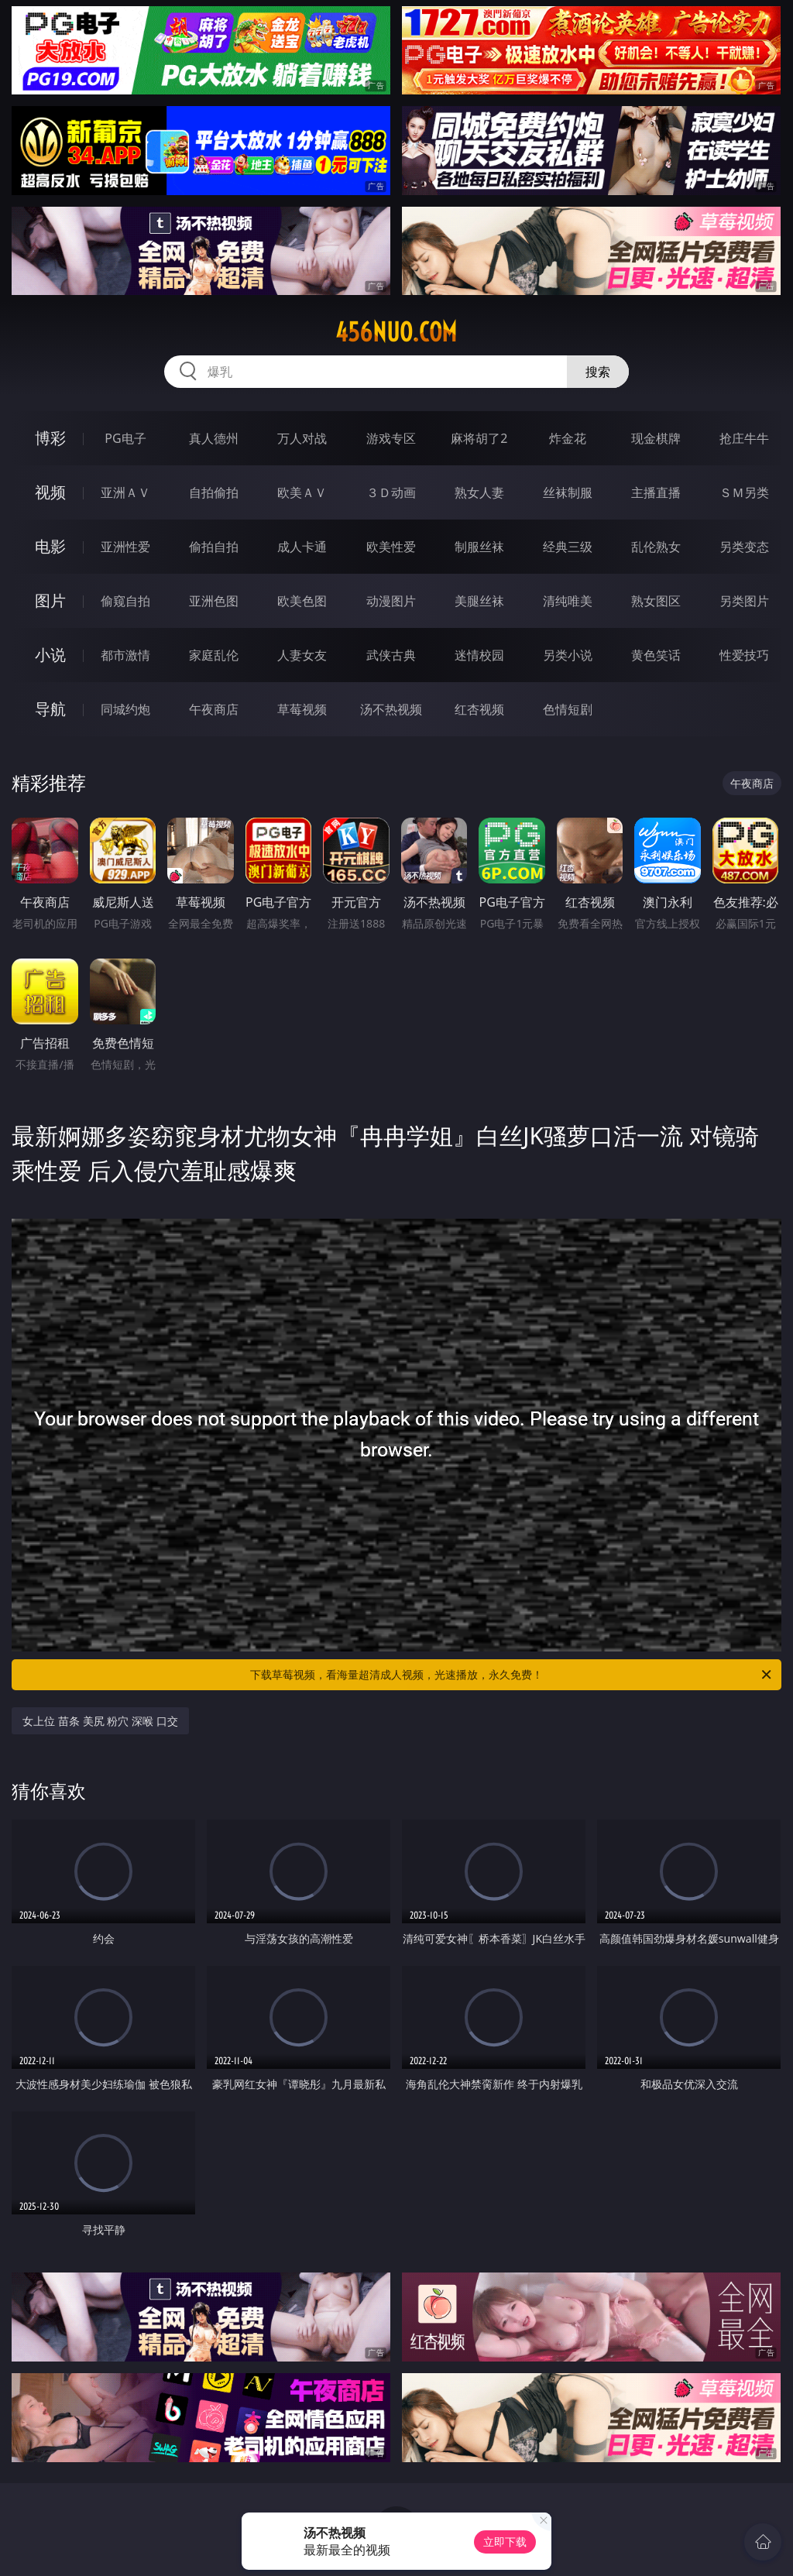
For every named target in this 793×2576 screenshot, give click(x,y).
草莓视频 (302, 709)
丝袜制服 (567, 492)
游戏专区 (391, 438)
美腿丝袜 (479, 600)
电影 (50, 546)
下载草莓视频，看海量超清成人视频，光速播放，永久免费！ (512, 1674)
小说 (50, 654)
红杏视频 (479, 709)
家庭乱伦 (214, 655)
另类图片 (744, 600)
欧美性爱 (391, 546)
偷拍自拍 (214, 546)
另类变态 (744, 546)
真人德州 (214, 438)
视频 (50, 492)
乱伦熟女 (656, 546)
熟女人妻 (479, 492)
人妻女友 (302, 655)
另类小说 (567, 655)
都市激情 (125, 655)
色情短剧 (567, 709)
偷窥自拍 (125, 600)
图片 (50, 600)
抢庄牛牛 (744, 438)
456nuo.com (396, 332)
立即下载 (505, 2541)
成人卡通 (302, 546)
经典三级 (567, 546)
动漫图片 (391, 600)
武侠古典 (391, 655)
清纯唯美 (567, 600)
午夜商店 (214, 709)
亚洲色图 (214, 600)
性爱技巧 (744, 655)
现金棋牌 (656, 438)
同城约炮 (125, 709)
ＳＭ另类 (744, 492)
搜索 (597, 371)
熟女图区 (656, 600)
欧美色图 (302, 600)
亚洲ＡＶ (125, 492)
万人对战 (302, 438)
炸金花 (567, 438)
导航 (50, 708)
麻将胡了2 (479, 438)
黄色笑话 (656, 655)
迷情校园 (479, 655)
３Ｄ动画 (391, 492)
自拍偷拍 (214, 492)
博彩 (50, 437)
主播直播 (656, 492)
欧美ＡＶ (302, 492)
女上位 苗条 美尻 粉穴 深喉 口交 (99, 1720)
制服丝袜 (479, 546)
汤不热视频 (391, 709)
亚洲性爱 (125, 546)
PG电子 (125, 438)
